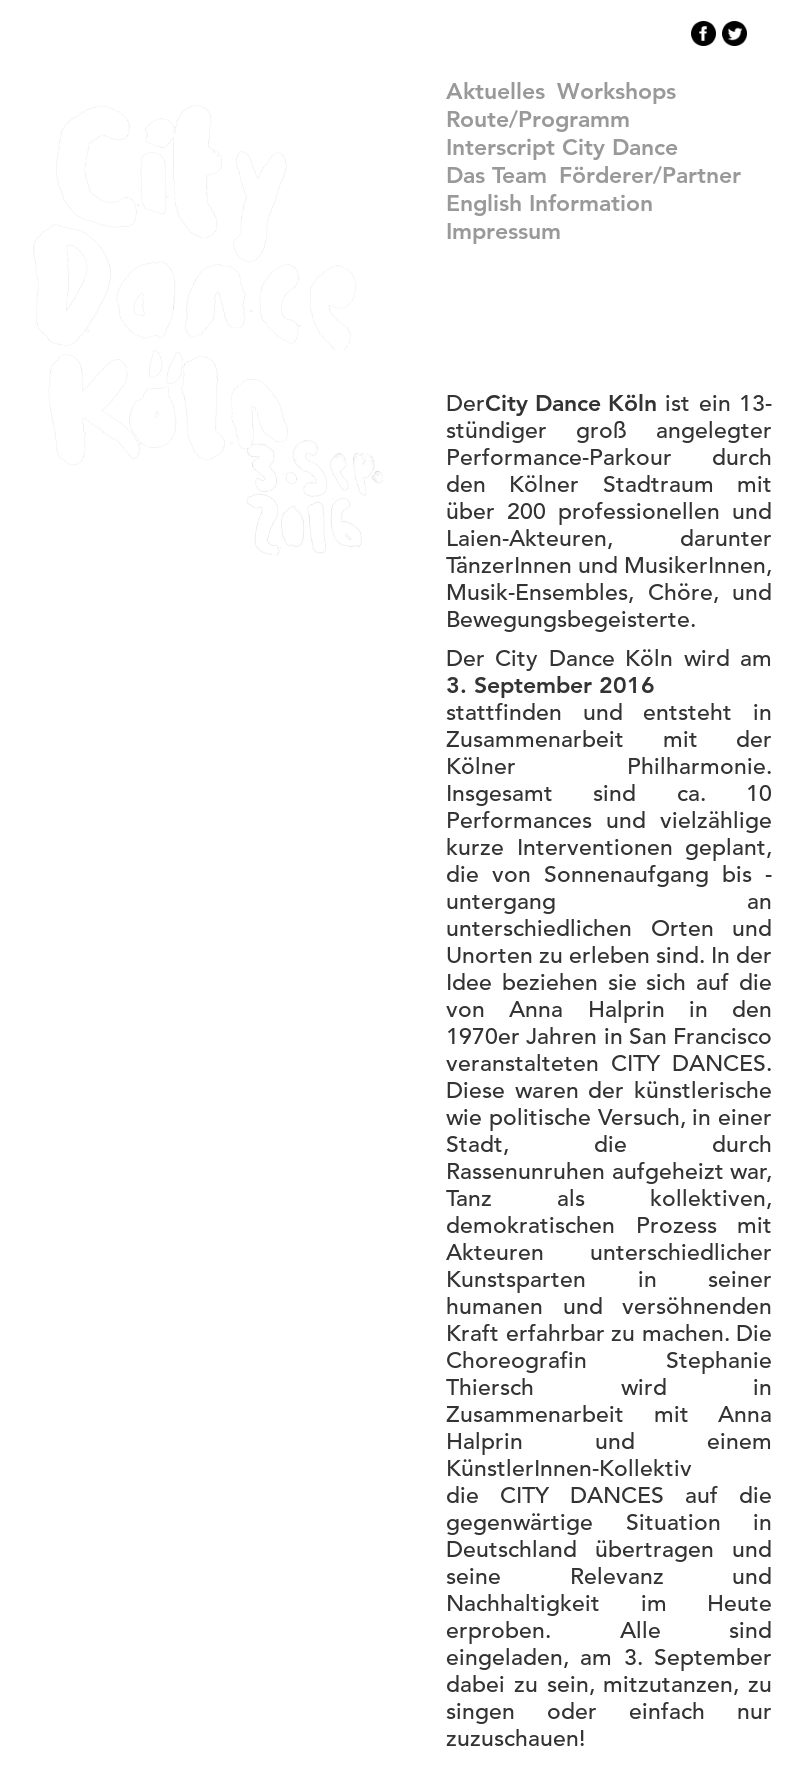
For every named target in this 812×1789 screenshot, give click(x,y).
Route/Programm (538, 119)
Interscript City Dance (562, 147)
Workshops (616, 91)
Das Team (496, 175)
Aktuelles (495, 91)
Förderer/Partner (650, 175)
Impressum (503, 231)
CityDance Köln (208, 330)
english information (549, 203)
